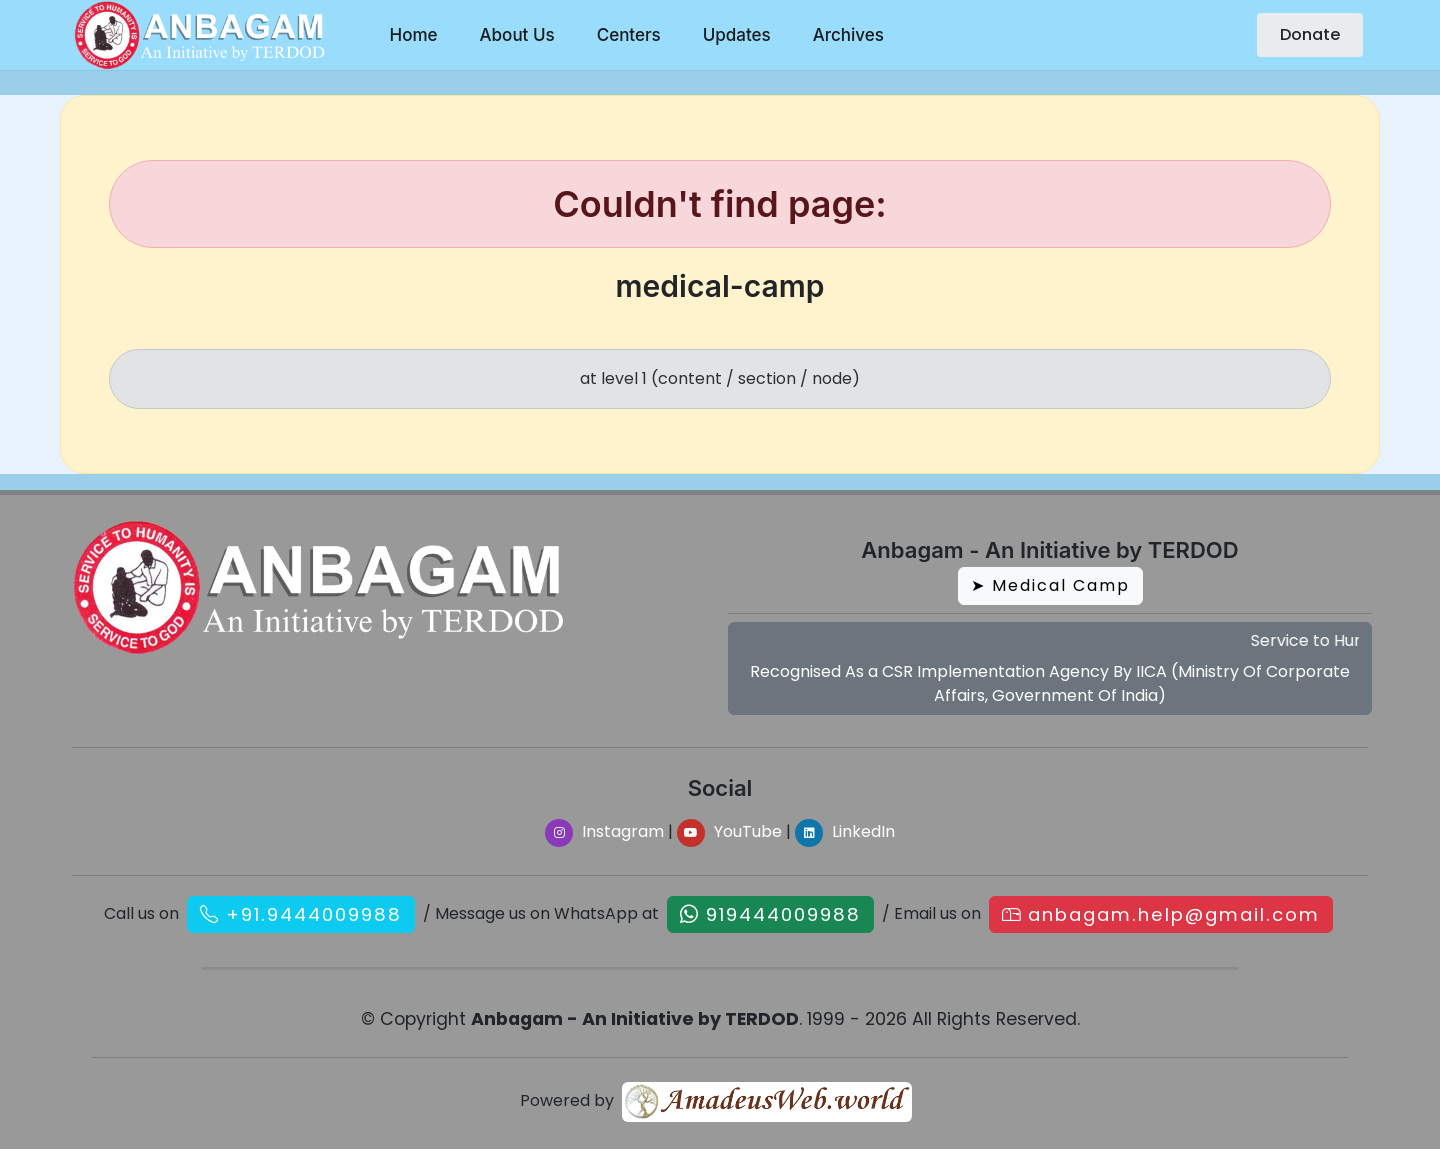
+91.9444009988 (314, 914)
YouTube (729, 831)
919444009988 (783, 914)
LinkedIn (845, 831)
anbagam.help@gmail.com (1174, 914)
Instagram (604, 831)
